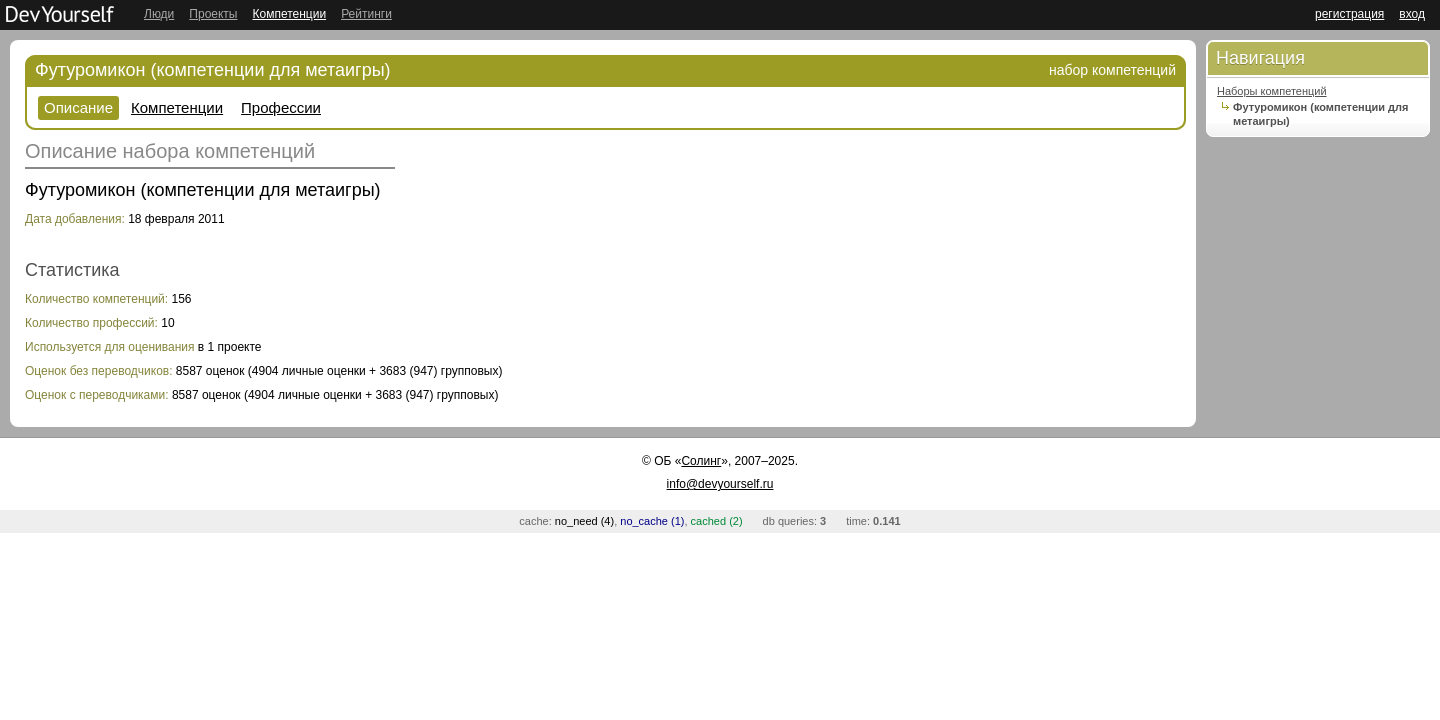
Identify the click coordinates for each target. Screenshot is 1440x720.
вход (1412, 14)
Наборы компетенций (1272, 91)
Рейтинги (366, 14)
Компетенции (289, 14)
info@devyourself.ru (720, 484)
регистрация (1349, 14)
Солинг (701, 461)
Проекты (213, 14)
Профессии (281, 107)
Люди (159, 14)
